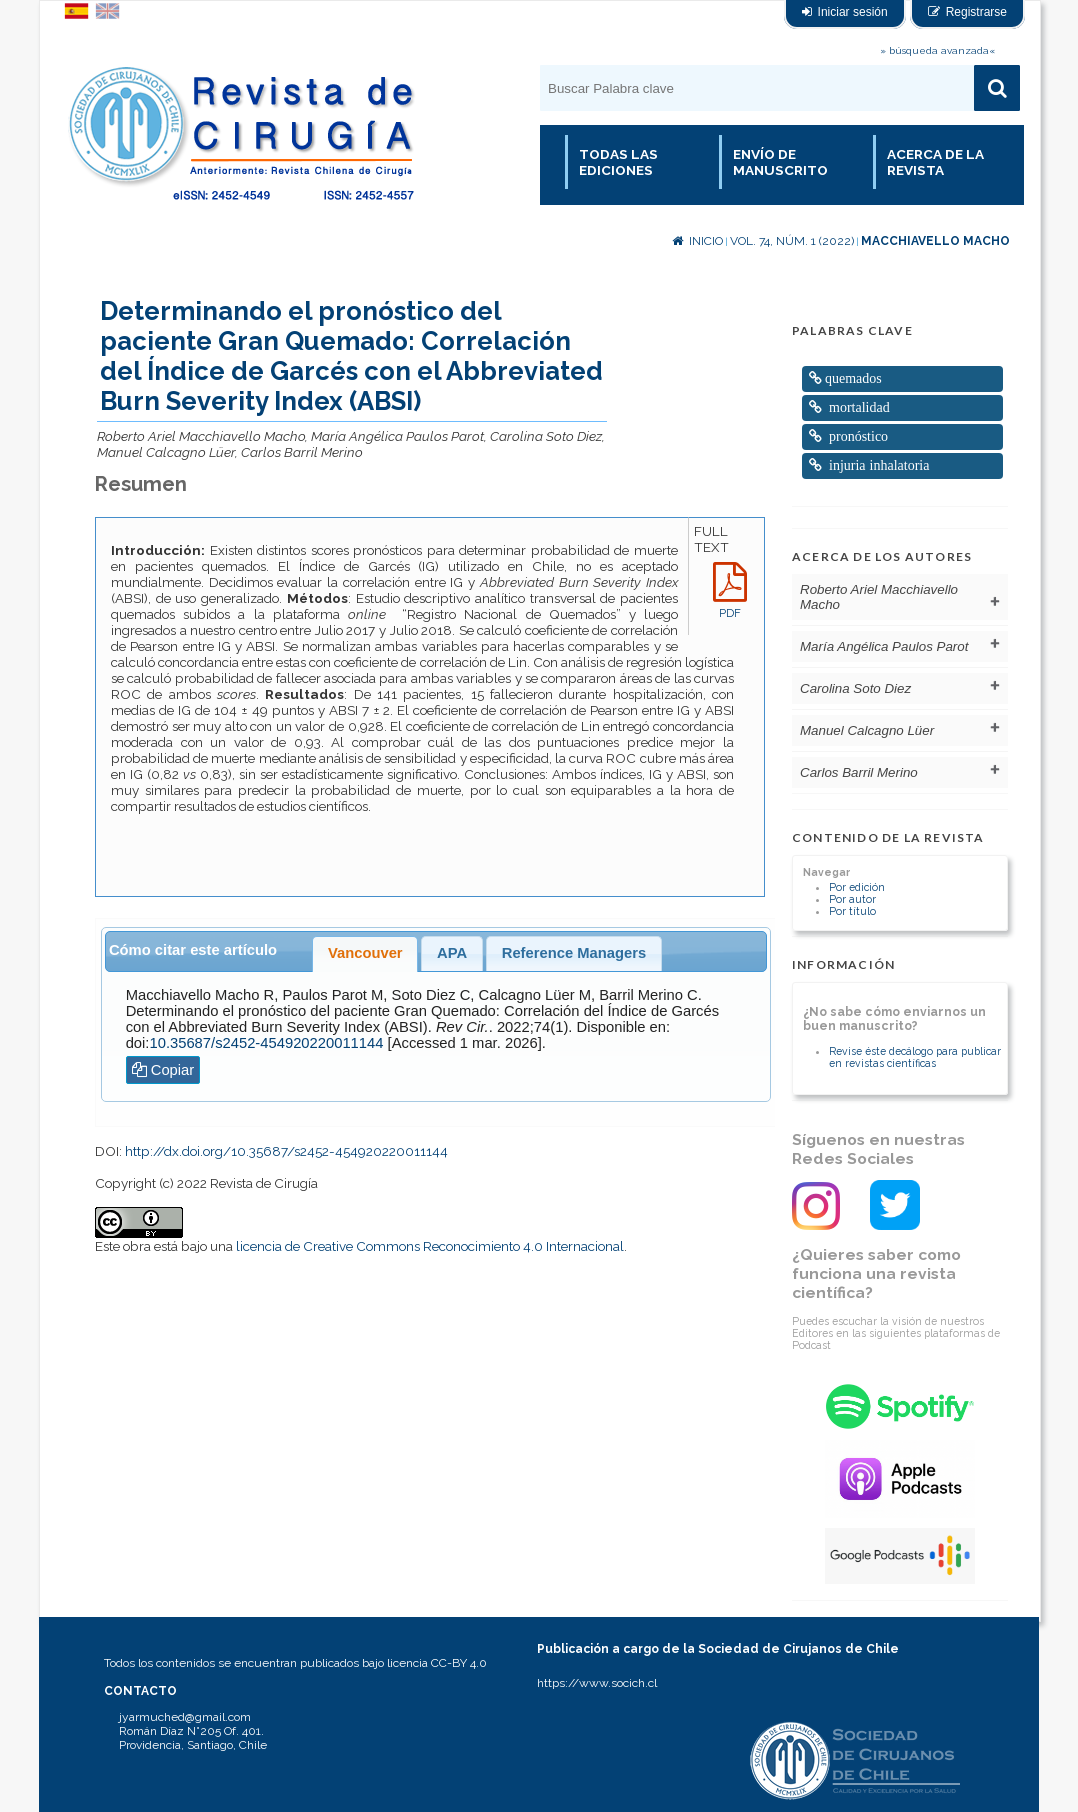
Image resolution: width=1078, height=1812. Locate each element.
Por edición (857, 887)
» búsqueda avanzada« (937, 50)
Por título (852, 911)
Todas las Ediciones (618, 162)
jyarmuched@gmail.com (185, 1717)
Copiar (163, 1070)
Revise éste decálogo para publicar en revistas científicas (915, 1057)
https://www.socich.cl (597, 1683)
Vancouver (365, 953)
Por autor (852, 899)
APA (452, 953)
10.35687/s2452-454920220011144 (266, 1043)
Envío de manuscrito (780, 162)
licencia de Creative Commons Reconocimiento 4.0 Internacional (430, 1246)
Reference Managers (574, 953)
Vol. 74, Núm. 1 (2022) (792, 241)
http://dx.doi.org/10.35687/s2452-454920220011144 (286, 1151)
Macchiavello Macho (935, 241)
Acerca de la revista (935, 162)
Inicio (697, 241)
